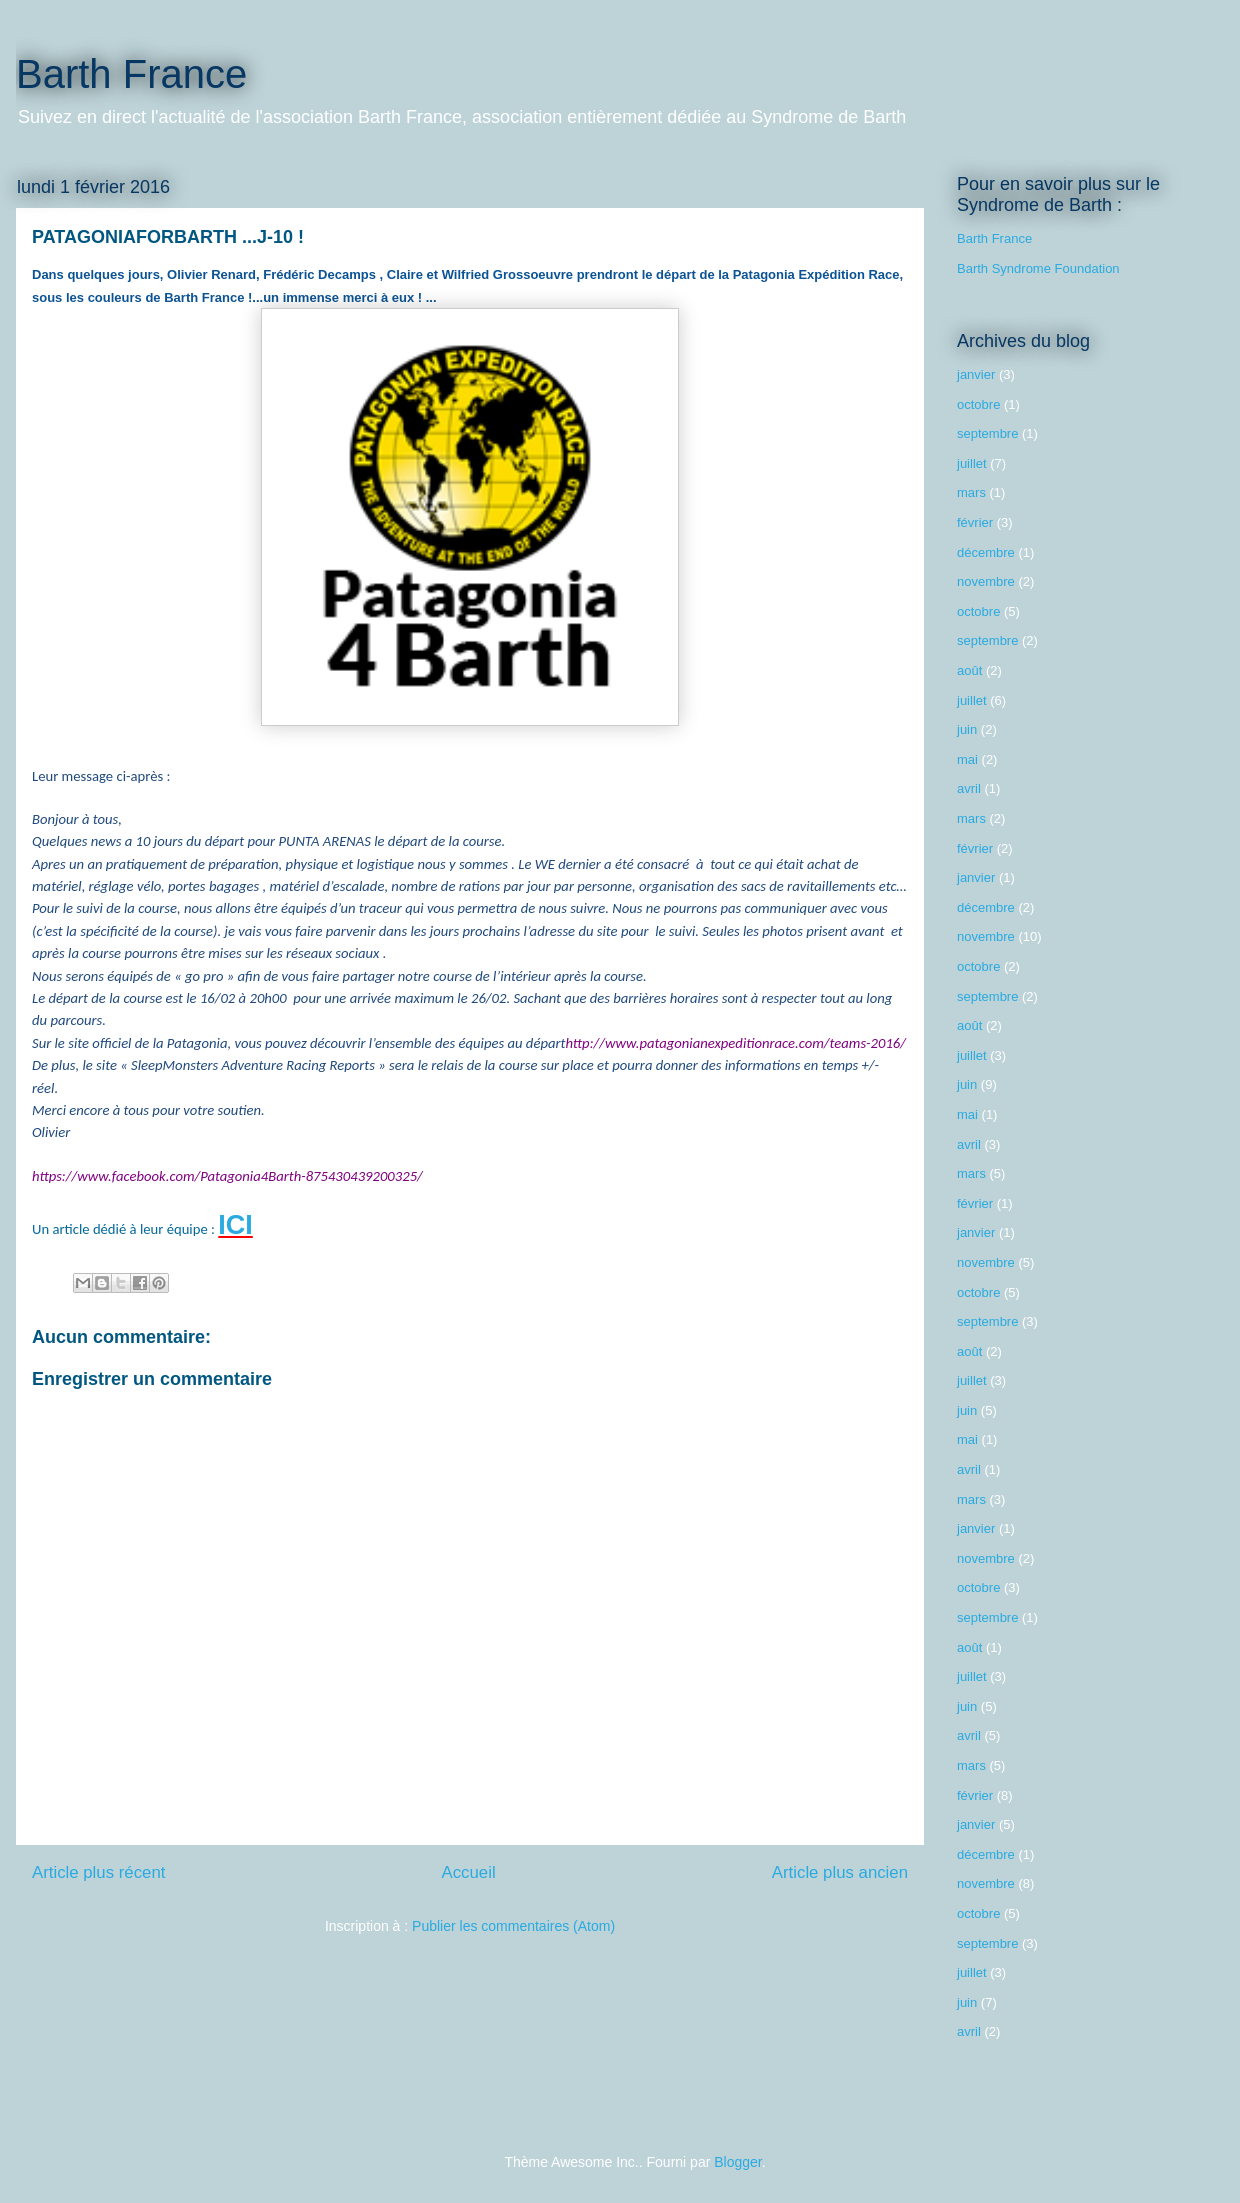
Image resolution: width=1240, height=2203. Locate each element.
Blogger (737, 2162)
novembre (986, 581)
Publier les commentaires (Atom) (513, 1926)
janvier (976, 374)
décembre (986, 552)
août (969, 670)
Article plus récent (98, 1872)
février (975, 522)
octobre (978, 404)
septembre (987, 433)
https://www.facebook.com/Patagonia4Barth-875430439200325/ (227, 1176)
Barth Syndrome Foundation (1038, 268)
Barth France (131, 74)
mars (971, 492)
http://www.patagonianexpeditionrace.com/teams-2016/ (735, 1043)
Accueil (469, 1872)
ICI (235, 1225)
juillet (972, 463)
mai (967, 759)
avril (969, 788)
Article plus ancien (840, 1872)
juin (967, 729)
